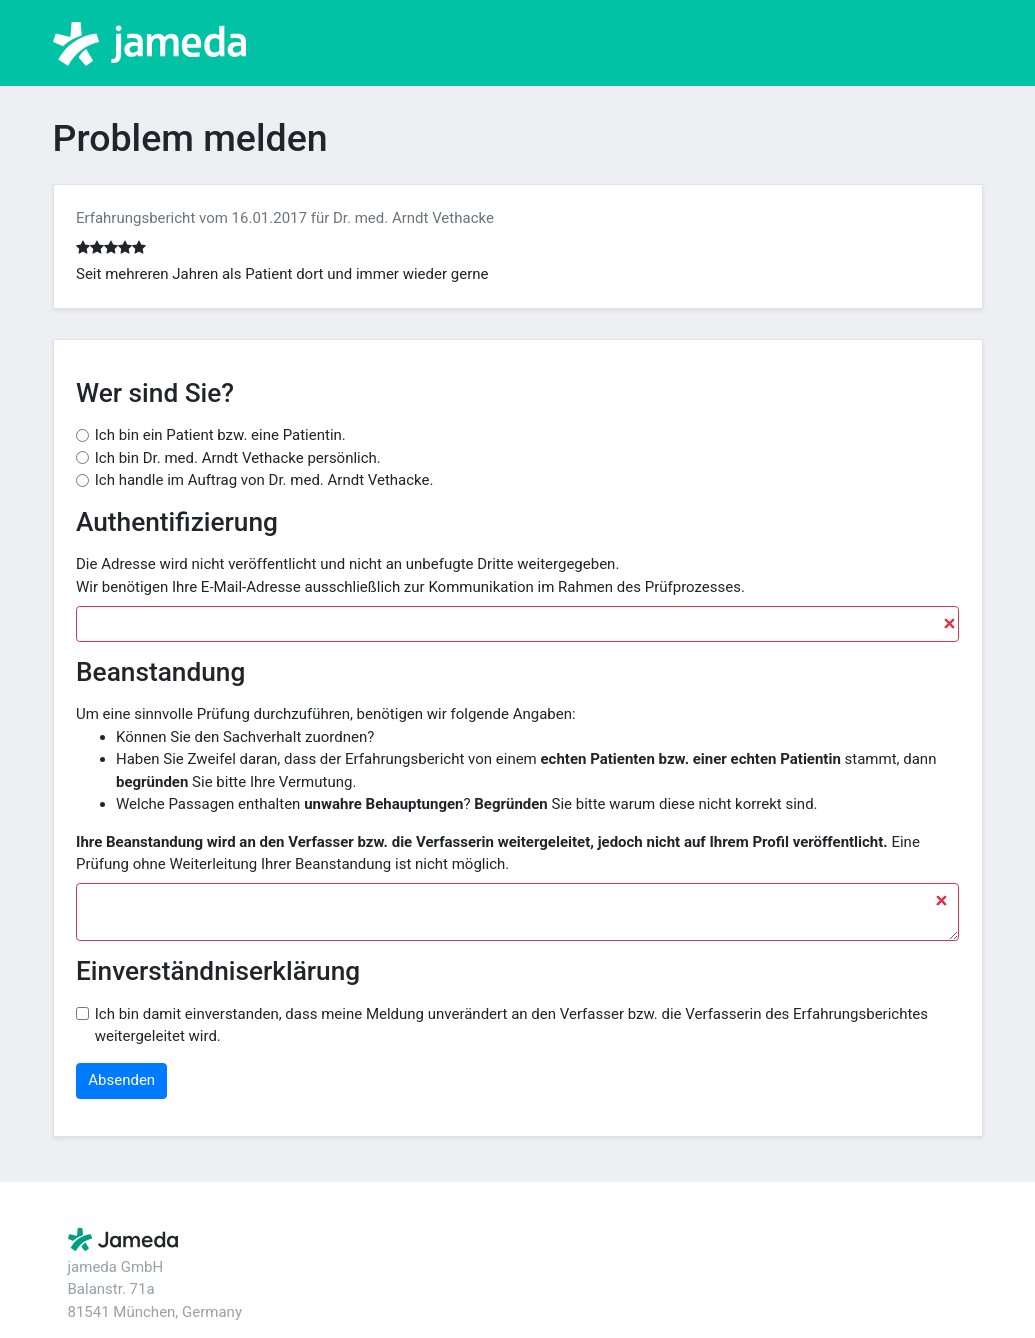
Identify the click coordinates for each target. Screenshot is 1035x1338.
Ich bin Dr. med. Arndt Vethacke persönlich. (238, 458)
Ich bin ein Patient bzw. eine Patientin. (220, 435)
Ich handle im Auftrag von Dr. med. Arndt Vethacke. (264, 480)
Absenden (121, 1080)
